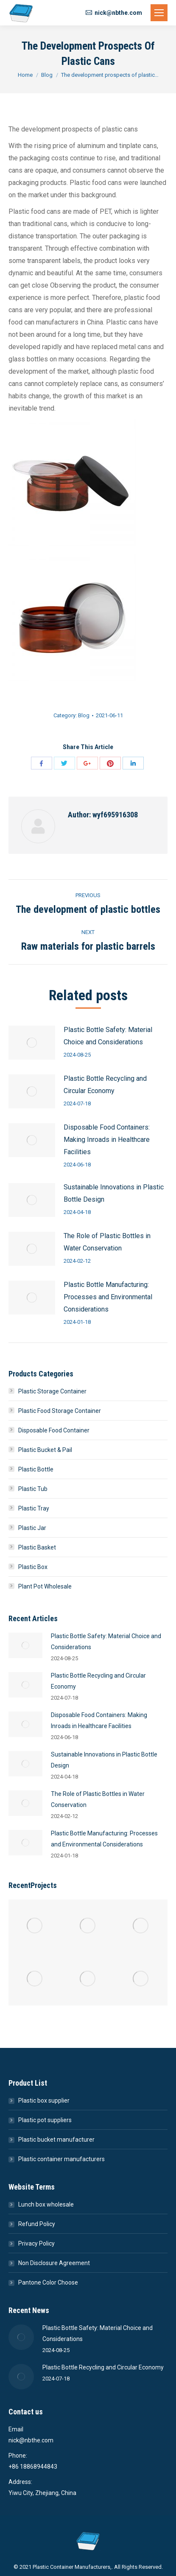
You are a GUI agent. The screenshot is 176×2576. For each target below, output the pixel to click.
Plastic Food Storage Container (59, 1410)
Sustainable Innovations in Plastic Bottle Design (114, 1193)
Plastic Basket (37, 1547)
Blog (47, 75)
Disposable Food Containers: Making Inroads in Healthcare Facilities (107, 1139)
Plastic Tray (33, 1508)
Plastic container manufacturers (61, 2159)
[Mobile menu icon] (159, 12)
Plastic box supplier (44, 2100)
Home (25, 75)
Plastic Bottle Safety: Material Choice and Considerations (108, 1036)
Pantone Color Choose (48, 2282)
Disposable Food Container (53, 1430)
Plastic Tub (32, 1488)
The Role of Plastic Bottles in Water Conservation (107, 1242)
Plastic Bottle (35, 1469)
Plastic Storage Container (52, 1391)
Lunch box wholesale (46, 2204)
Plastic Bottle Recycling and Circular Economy (105, 1084)
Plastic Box (32, 1567)
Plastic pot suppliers (45, 2120)
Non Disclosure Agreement (54, 2263)
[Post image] (31, 1043)
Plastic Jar (32, 1527)
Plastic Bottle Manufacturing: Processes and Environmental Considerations (108, 1297)
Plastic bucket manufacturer (56, 2139)
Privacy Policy (36, 2243)
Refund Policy (36, 2224)
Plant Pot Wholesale (45, 1586)
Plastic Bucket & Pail (45, 1449)
